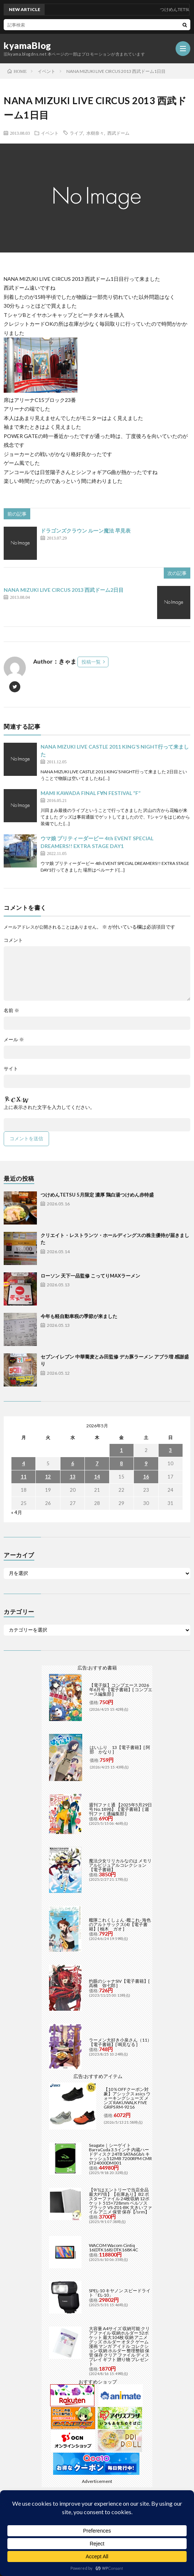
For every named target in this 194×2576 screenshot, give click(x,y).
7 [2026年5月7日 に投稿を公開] (97, 1463)
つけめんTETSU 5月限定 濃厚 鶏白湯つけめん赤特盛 (97, 1195)
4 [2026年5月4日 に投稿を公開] (23, 1463)
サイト (11, 1068)
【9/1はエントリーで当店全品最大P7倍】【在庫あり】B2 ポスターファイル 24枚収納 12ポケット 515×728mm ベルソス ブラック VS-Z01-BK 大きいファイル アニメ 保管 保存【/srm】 (120, 2201)
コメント (13, 940)
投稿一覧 (91, 662)
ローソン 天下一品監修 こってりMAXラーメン (90, 1276)
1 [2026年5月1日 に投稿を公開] (121, 1450)
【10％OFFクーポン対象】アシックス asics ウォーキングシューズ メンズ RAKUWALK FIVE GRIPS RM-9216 (127, 2098)
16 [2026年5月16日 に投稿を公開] (146, 1477)
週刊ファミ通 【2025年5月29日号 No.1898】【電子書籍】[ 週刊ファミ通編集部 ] (120, 1809)
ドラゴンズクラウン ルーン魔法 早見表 (86, 530)
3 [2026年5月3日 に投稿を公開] (170, 1450)
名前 (11, 1010)
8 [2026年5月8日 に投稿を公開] (121, 1463)
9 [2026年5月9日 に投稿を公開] (146, 1463)
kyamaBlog (27, 45)
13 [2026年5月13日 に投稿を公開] (73, 1477)
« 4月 (16, 1512)
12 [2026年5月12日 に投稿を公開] (48, 1477)
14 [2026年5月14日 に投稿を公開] (97, 1477)
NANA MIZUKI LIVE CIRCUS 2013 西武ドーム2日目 (64, 590)
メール (14, 1039)
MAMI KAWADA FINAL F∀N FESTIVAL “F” (91, 793)
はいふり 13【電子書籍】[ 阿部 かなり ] (120, 1750)
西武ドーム (118, 133)
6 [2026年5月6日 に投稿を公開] (72, 1463)
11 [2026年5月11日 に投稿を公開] (24, 1477)
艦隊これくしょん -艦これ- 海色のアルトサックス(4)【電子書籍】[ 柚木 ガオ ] (120, 1924)
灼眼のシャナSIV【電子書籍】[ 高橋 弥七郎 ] (119, 1983)
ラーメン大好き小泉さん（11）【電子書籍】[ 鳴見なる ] (120, 2042)
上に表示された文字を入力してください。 (49, 1107)
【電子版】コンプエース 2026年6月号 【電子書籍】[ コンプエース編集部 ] (120, 1689)
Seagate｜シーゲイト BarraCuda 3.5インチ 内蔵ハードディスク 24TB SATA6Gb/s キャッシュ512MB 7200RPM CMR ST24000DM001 (120, 2154)
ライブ (76, 133)
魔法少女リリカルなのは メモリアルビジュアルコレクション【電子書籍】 (120, 1865)
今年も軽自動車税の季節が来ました (79, 1316)
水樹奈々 (95, 133)
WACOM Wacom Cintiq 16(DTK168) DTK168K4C (113, 2247)
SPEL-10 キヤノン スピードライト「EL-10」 (119, 2293)
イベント (50, 133)
